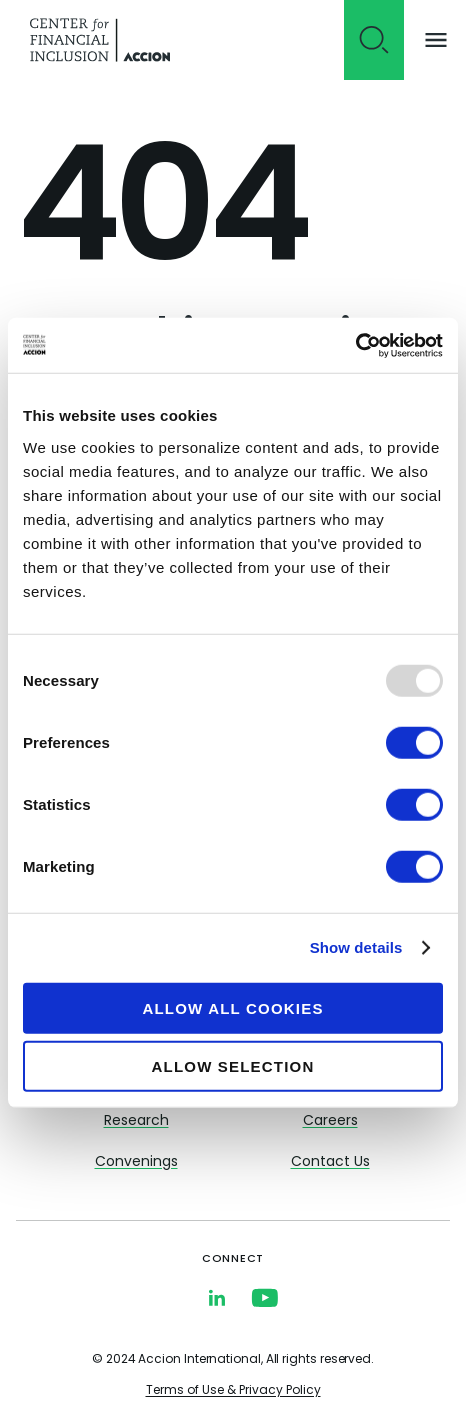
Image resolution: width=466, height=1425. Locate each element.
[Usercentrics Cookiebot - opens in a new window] (355, 345)
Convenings (136, 1162)
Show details (356, 947)
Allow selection (233, 1066)
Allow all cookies (232, 1007)
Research (136, 1121)
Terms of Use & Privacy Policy (233, 1391)
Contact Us (330, 1162)
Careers (330, 1121)
